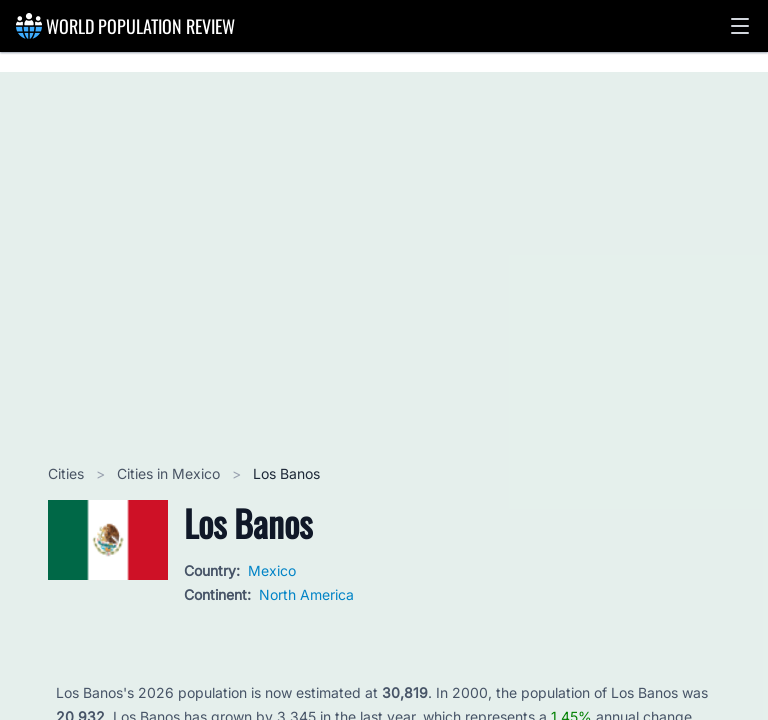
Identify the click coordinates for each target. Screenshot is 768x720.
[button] (740, 26)
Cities (68, 473)
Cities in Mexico (170, 473)
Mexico (272, 570)
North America (306, 594)
